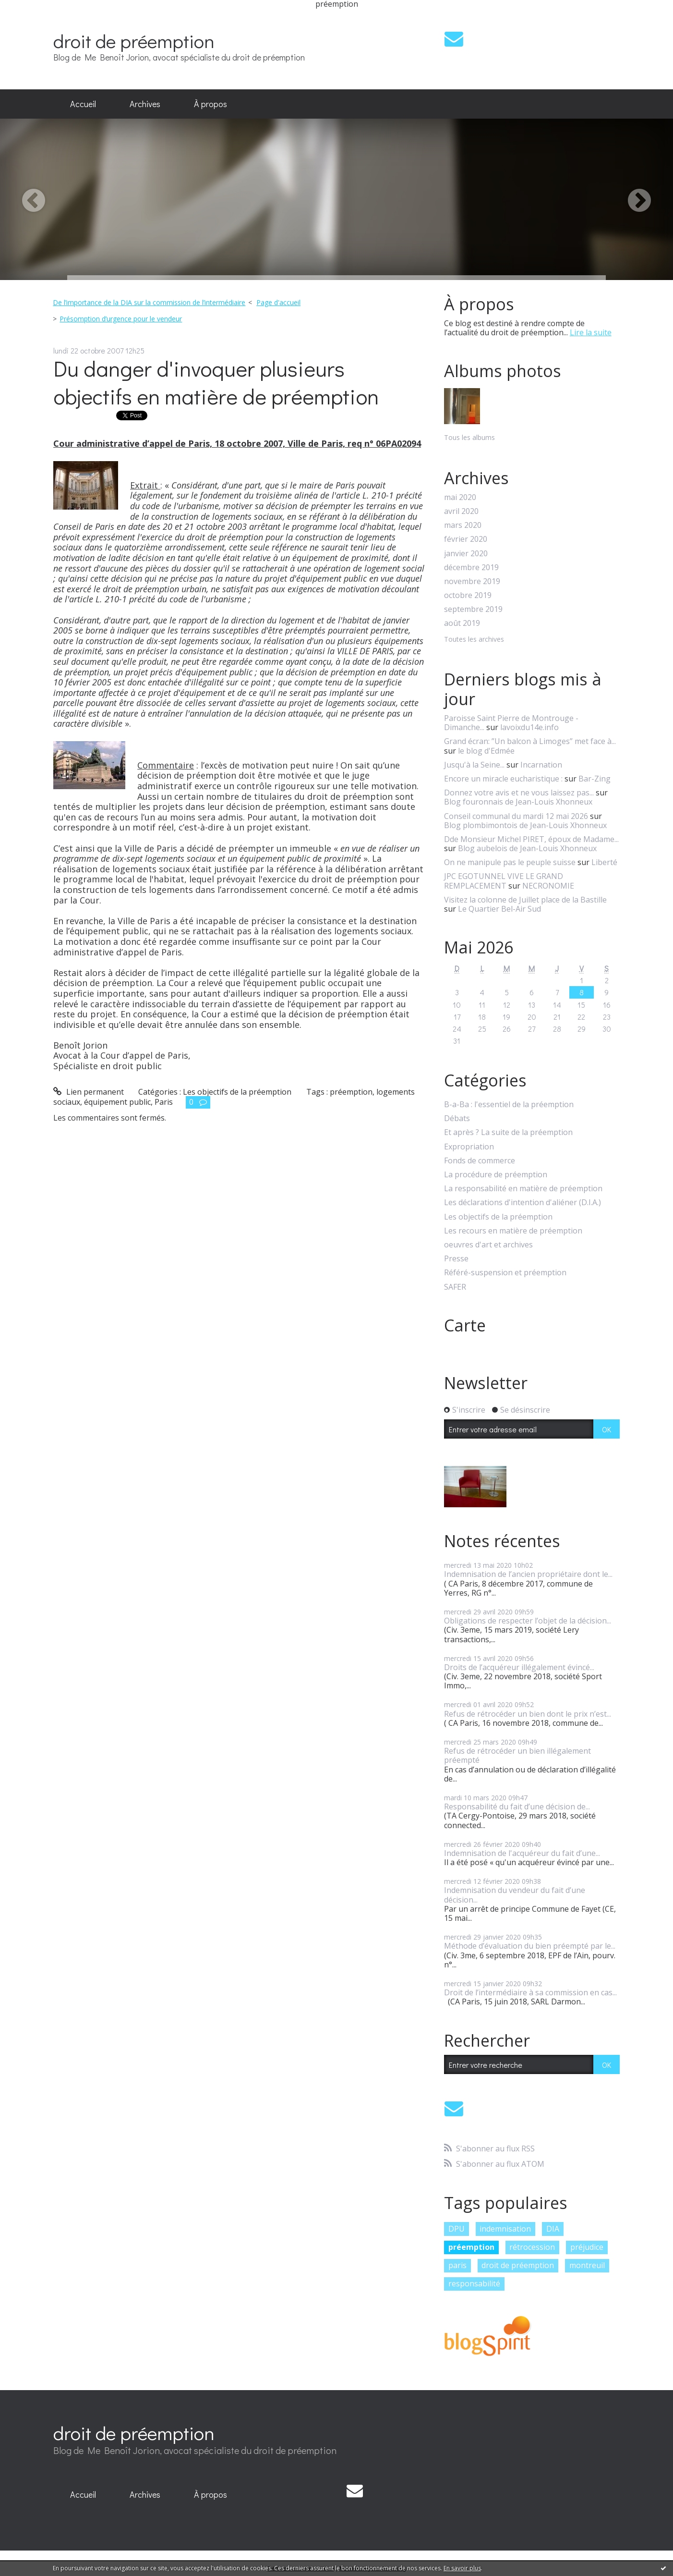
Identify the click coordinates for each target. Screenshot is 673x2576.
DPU (456, 2228)
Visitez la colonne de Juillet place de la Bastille (525, 899)
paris (457, 2265)
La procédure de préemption (495, 1174)
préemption (351, 1092)
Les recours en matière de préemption (513, 1230)
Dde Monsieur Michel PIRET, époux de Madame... (531, 839)
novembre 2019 (472, 581)
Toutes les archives (474, 639)
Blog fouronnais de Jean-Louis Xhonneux (518, 801)
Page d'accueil (278, 302)
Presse (456, 1258)
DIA (552, 2228)
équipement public (117, 1102)
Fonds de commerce (479, 1160)
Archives (145, 104)
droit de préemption (134, 40)
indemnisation (505, 2228)
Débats (457, 1118)
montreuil (587, 2265)
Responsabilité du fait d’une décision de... (517, 1806)
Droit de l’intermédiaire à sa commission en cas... (530, 1992)
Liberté (604, 862)
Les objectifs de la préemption (237, 1092)
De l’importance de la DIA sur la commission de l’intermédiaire (149, 302)
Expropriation (469, 1146)
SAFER (455, 1287)
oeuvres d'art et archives (488, 1244)
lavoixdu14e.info (529, 727)
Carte (465, 1325)
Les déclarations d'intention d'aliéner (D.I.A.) (522, 1202)
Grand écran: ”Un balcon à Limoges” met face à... (530, 741)
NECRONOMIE (548, 885)
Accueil (83, 104)
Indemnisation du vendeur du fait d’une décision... (514, 1895)
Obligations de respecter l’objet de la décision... (527, 1620)
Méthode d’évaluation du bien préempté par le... (529, 1946)
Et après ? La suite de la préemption (508, 1132)
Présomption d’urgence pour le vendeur (121, 318)
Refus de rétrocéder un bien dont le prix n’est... (527, 1714)
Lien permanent (88, 1092)
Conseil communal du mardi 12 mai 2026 (516, 816)
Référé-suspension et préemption (505, 1272)
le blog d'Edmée (486, 750)
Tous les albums (469, 437)
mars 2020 (462, 525)
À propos (210, 104)
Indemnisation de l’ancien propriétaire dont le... (528, 1574)
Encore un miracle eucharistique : (503, 778)
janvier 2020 (466, 553)
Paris (164, 1102)
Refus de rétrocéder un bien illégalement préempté (517, 1755)
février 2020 (465, 539)
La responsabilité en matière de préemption (523, 1188)
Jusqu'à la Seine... (474, 764)
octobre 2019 (468, 595)
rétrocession (532, 2247)
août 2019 (462, 623)
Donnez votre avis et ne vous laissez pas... (519, 792)
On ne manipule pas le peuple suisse (510, 862)
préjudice (586, 2247)
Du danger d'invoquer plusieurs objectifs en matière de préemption (216, 382)
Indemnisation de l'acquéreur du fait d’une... (522, 1853)
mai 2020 (460, 497)
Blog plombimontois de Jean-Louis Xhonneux (525, 825)
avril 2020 (461, 511)
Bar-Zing (594, 778)
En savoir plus (462, 2568)
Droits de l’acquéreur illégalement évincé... (519, 1667)
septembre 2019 (473, 609)
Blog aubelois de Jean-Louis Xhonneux (527, 848)
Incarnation (541, 764)
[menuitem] (83, 104)
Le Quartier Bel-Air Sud (499, 908)
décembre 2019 (471, 567)
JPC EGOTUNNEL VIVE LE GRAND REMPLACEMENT (503, 881)
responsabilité (474, 2283)
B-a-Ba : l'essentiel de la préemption (509, 1104)
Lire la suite (591, 332)
